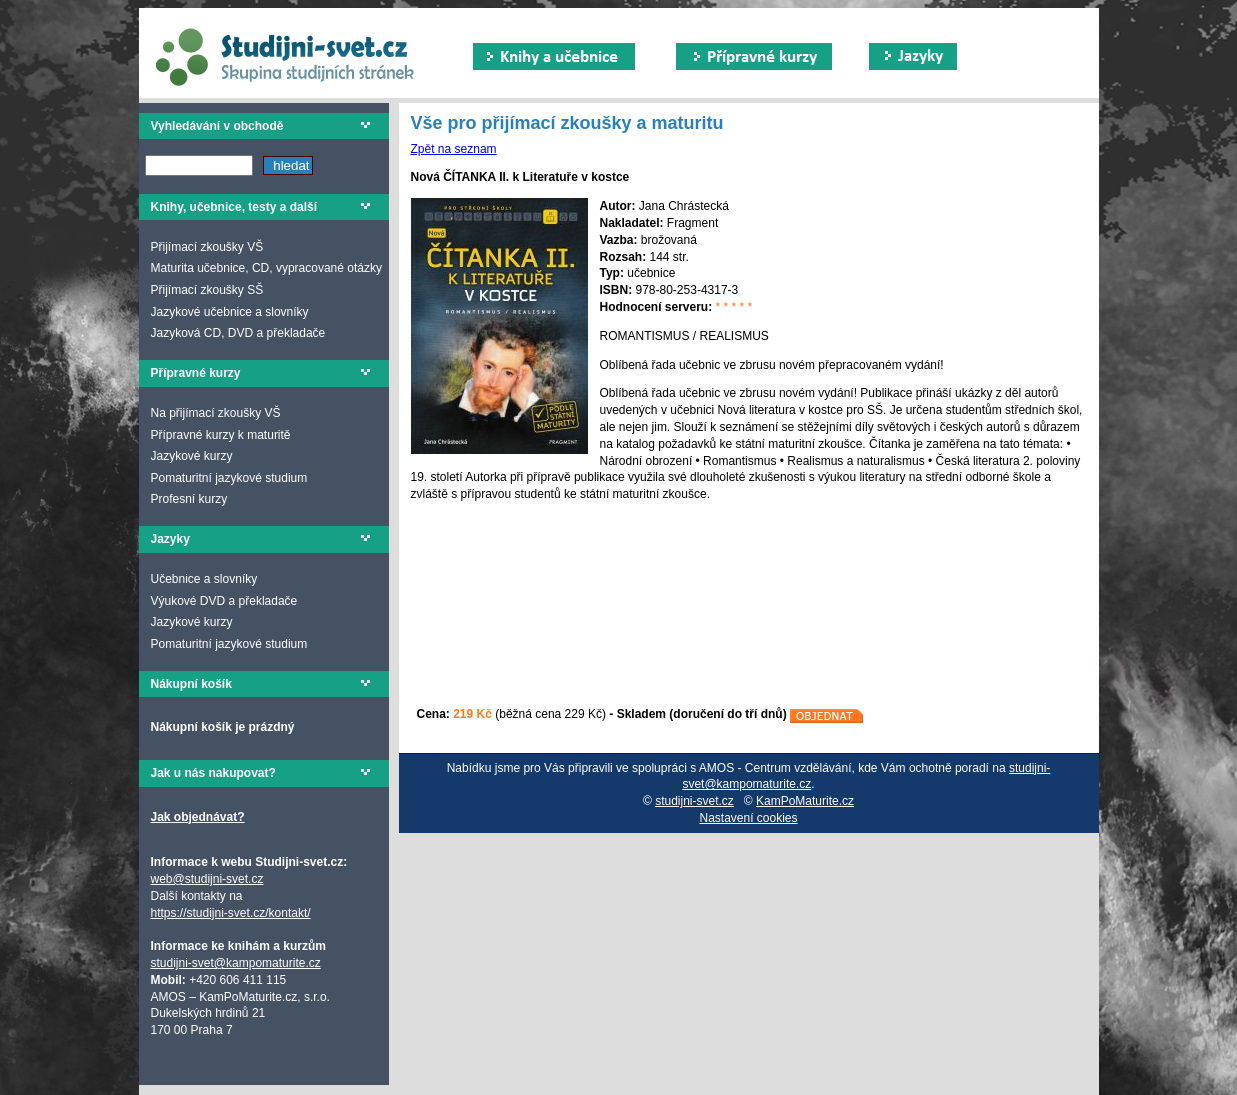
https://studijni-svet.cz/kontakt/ (231, 913)
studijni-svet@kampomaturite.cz (236, 963)
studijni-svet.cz (694, 801)
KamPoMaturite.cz (805, 801)
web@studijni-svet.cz (207, 879)
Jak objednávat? (198, 817)
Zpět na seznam (454, 149)
